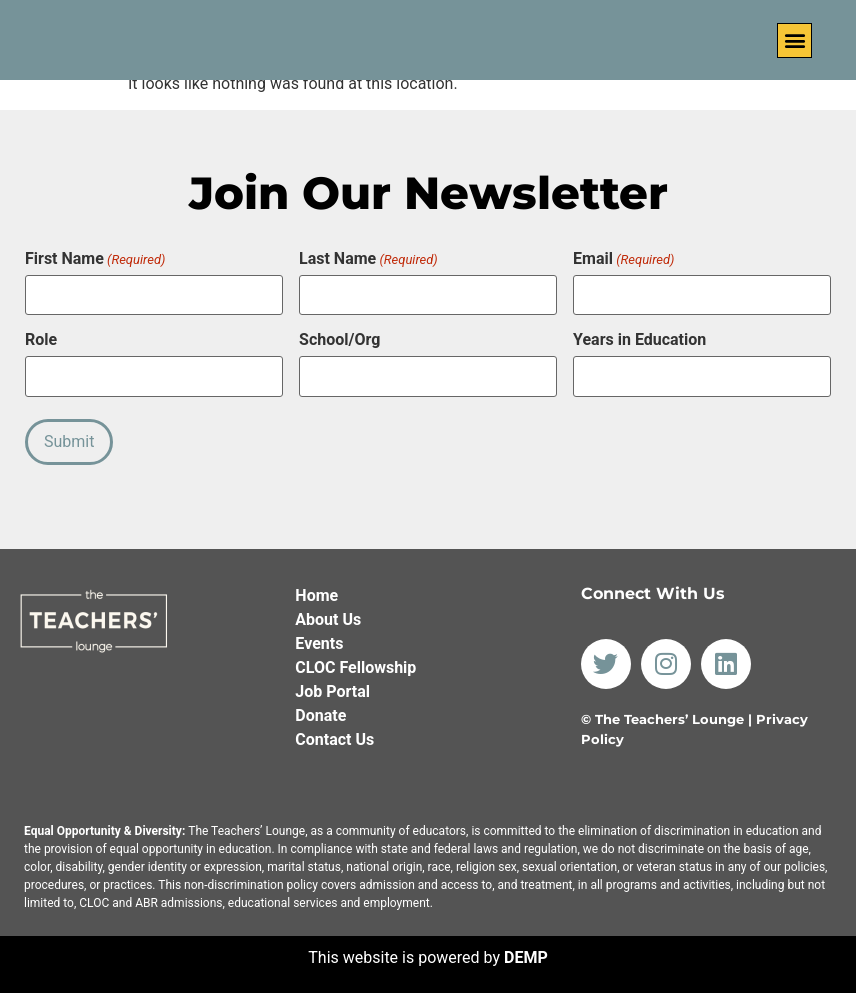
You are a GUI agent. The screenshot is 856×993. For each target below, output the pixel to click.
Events (319, 642)
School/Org (339, 340)
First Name (95, 259)
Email (623, 259)
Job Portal (332, 690)
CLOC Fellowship (355, 666)
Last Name (368, 259)
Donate (320, 714)
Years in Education (639, 340)
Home (316, 594)
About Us (328, 618)
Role (41, 340)
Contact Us (334, 738)
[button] (794, 40)
